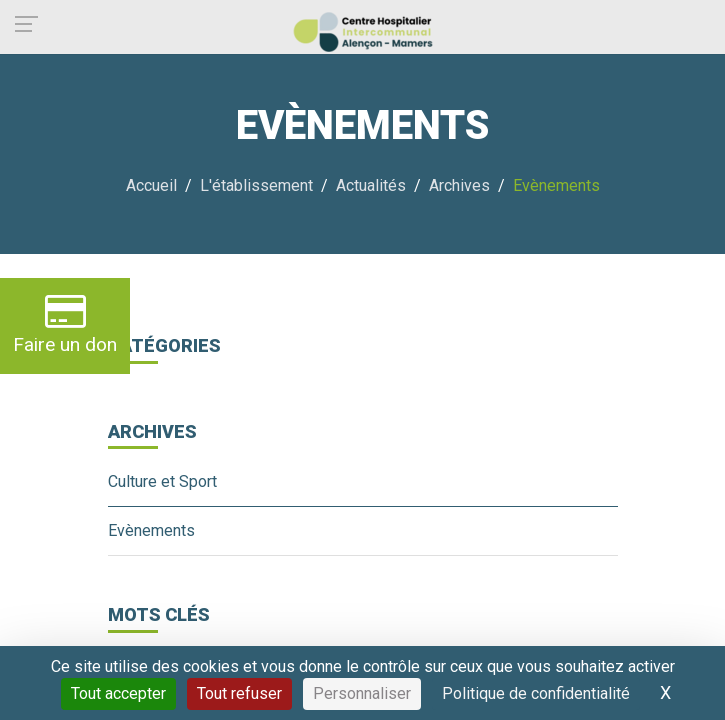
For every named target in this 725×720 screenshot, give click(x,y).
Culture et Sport (162, 481)
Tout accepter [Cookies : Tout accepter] (118, 693)
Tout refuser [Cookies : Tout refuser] (239, 693)
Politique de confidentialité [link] (536, 693)
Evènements (151, 530)
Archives (459, 185)
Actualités (371, 185)
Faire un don (65, 323)
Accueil (151, 185)
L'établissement (256, 185)
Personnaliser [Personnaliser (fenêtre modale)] (362, 693)
